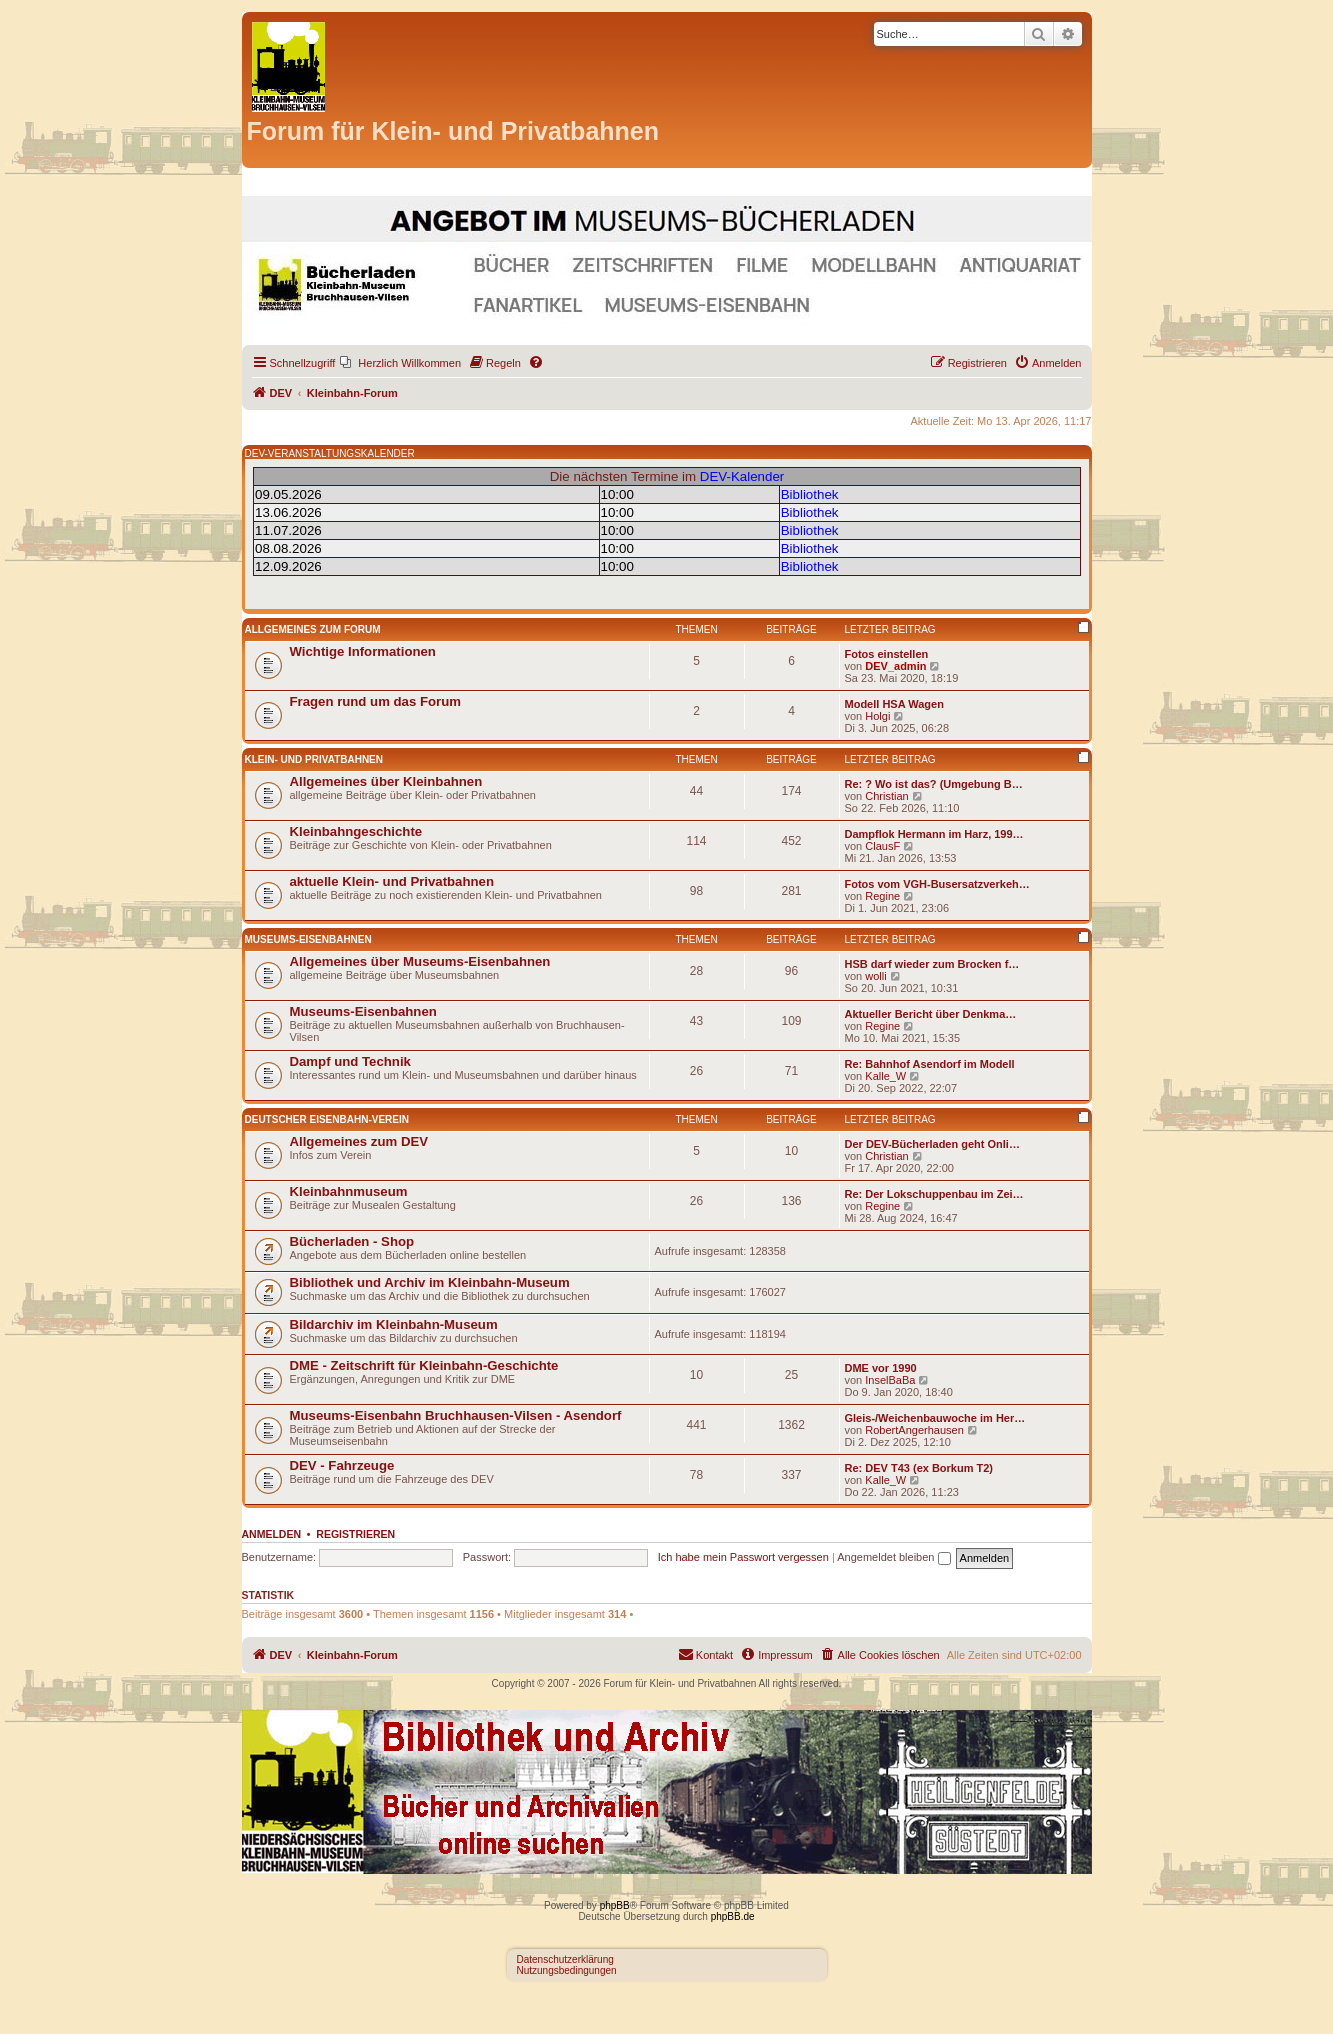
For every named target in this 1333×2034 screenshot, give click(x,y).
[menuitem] (400, 363)
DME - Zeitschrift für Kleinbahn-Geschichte (424, 1365)
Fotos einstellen (887, 654)
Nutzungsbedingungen (567, 1970)
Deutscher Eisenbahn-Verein (327, 1119)
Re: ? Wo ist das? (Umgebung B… (934, 784)
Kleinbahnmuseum (349, 1191)
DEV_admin (895, 666)
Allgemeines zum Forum (313, 629)
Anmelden (272, 1534)
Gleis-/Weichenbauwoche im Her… (935, 1418)
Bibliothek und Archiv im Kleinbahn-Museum (430, 1282)
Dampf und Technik (350, 1061)
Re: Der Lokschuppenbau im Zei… (934, 1194)
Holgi (877, 716)
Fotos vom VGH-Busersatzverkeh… (937, 884)
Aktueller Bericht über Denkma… (931, 1014)
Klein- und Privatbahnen (314, 759)
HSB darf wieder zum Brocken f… (932, 964)
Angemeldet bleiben (893, 1557)
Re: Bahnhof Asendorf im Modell (930, 1064)
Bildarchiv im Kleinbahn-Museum (394, 1324)
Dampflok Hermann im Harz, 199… (934, 834)
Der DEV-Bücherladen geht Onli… (932, 1144)
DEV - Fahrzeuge (342, 1465)
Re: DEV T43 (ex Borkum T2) (919, 1468)
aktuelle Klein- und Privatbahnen (392, 881)
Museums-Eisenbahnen (308, 939)
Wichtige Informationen (363, 651)
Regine (882, 896)
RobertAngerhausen (914, 1430)
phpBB (615, 1905)
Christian (886, 796)
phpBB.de (733, 1916)
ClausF (882, 846)
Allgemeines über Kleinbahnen (386, 781)
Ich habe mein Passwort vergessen (743, 1557)
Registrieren (355, 1534)
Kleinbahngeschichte (356, 831)
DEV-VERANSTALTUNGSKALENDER (330, 453)
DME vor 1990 (881, 1368)
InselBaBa (890, 1380)
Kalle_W (885, 1076)
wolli (875, 976)
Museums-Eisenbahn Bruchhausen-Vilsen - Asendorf (456, 1415)
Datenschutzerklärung (565, 1959)
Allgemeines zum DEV (359, 1141)
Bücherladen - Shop (352, 1241)
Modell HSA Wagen (894, 704)
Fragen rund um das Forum (375, 701)
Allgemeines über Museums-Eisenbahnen (420, 961)
